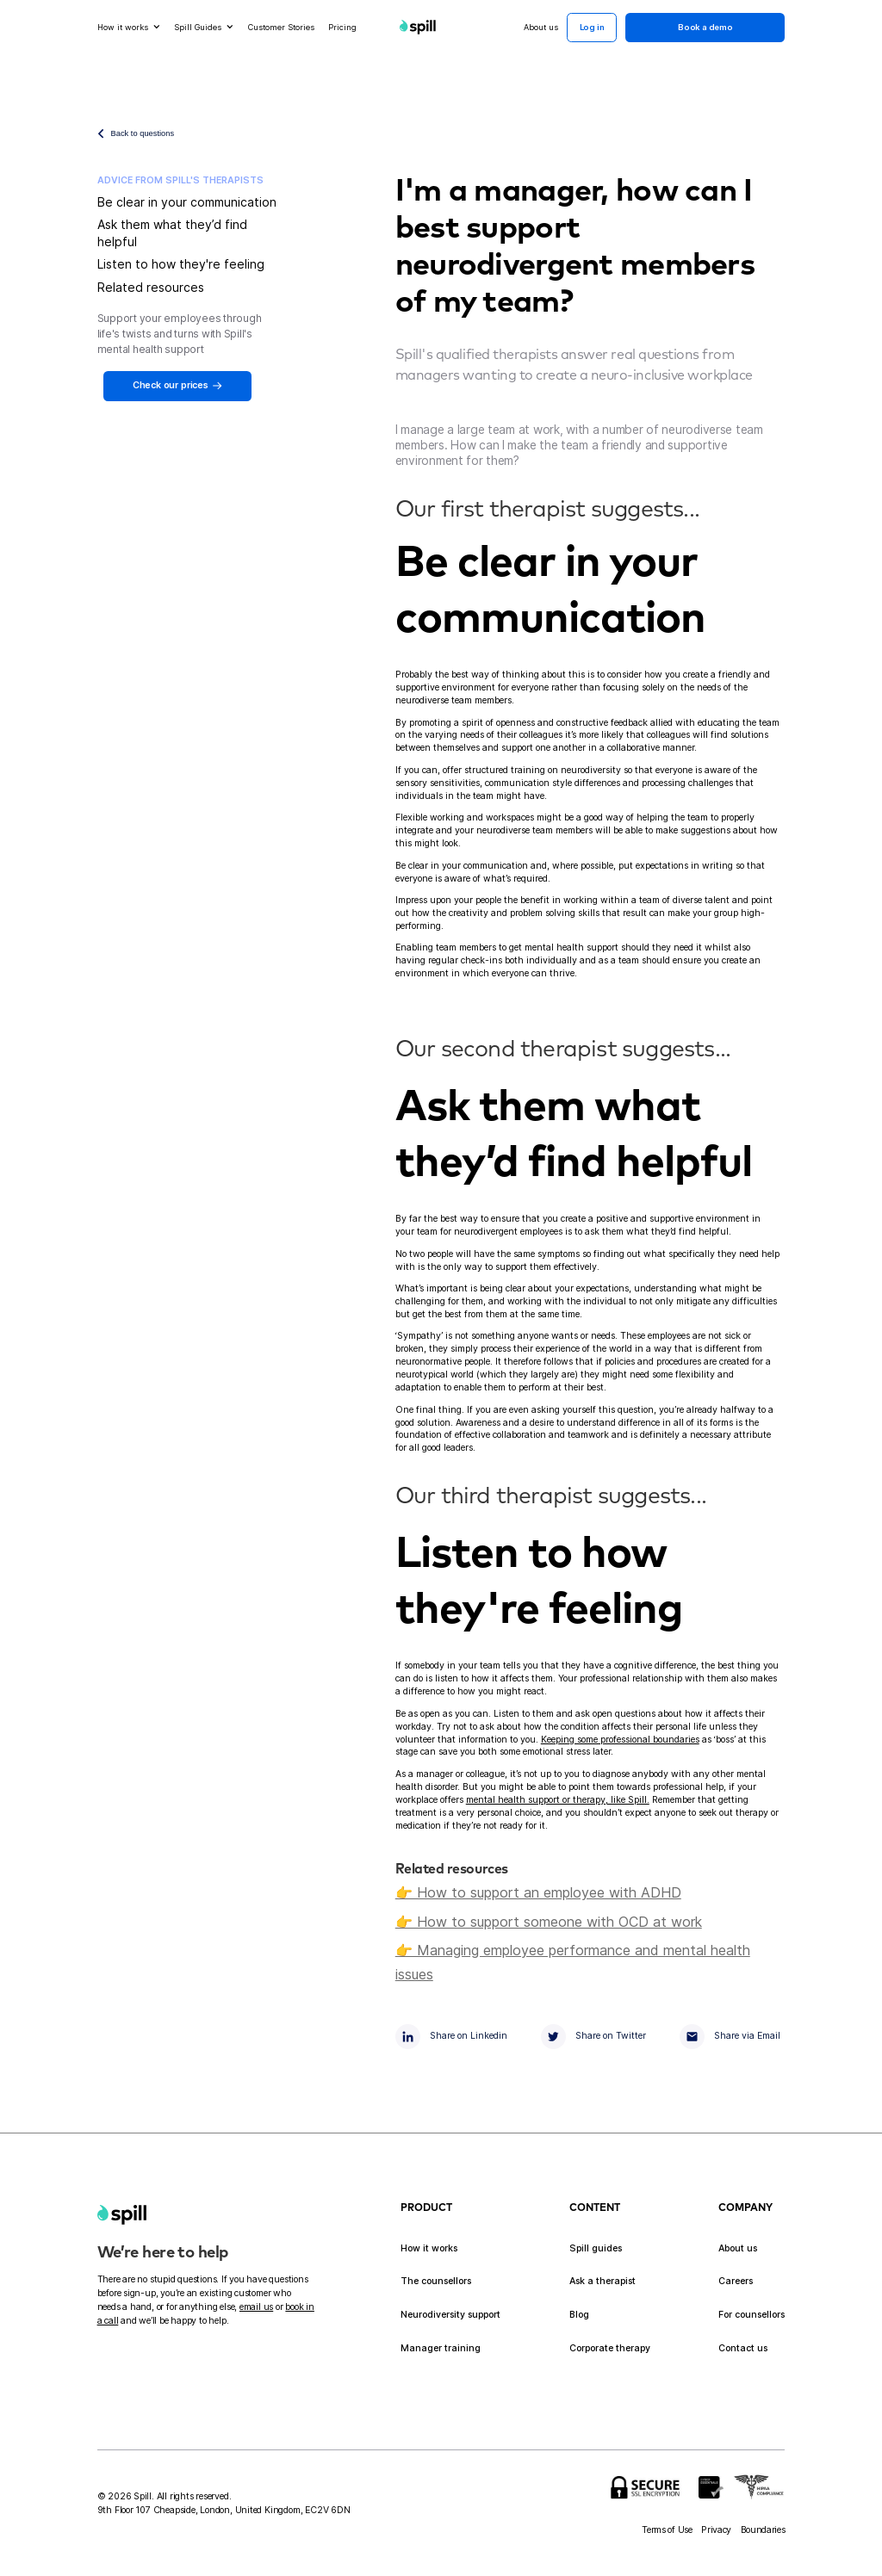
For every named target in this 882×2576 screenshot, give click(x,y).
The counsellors (436, 2281)
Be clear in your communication (186, 202)
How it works (429, 2248)
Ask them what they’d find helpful (172, 233)
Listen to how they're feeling (180, 264)
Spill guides (595, 2248)
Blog (579, 2314)
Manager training (441, 2348)
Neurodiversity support (450, 2314)
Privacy (716, 2530)
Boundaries (763, 2530)
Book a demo (705, 27)
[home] (121, 2215)
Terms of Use (667, 2530)
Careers (735, 2281)
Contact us (742, 2348)
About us (737, 2248)
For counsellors (751, 2314)
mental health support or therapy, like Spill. (557, 1799)
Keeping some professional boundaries (620, 1739)
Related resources (150, 287)
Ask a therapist (602, 2281)
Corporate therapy (609, 2348)
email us (256, 2307)
